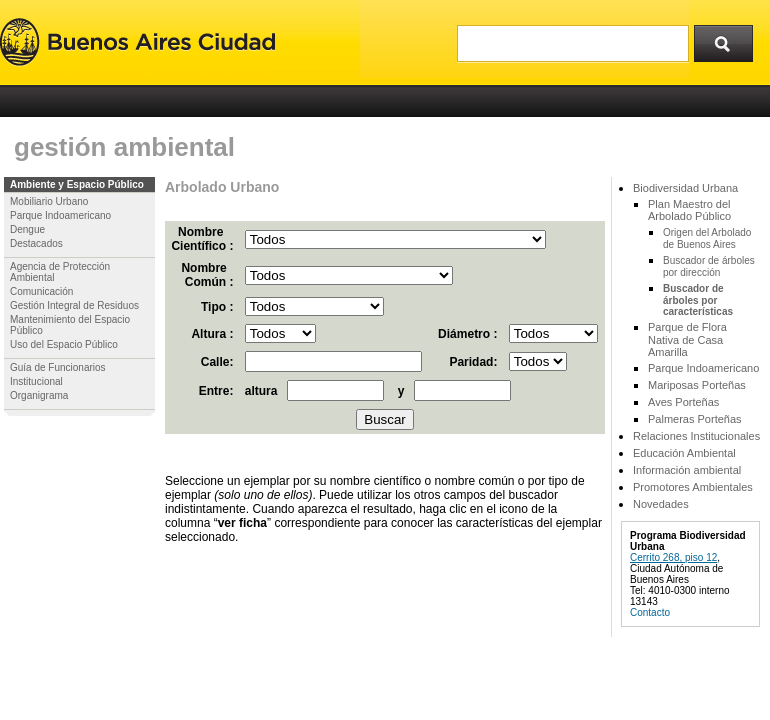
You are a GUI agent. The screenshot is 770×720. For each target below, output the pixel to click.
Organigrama (39, 395)
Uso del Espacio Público (64, 344)
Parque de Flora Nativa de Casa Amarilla (687, 339)
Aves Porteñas (683, 402)
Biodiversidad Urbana (685, 188)
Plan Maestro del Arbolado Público (689, 210)
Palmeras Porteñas (695, 419)
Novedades (661, 504)
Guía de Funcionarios (58, 367)
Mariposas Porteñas (697, 385)
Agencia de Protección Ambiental (60, 272)
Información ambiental (687, 470)
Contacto (650, 612)
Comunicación (41, 291)
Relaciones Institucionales (696, 436)
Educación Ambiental (684, 453)
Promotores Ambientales (693, 487)
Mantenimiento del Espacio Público (70, 325)
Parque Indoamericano (60, 215)
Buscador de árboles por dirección (709, 266)
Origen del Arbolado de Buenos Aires (707, 238)
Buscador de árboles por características (698, 300)
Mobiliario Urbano (49, 201)
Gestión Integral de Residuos (74, 305)
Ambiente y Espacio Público (77, 184)
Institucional (36, 381)
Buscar (730, 39)
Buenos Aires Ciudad (137, 42)
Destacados (36, 243)
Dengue (27, 229)
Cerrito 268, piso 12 (673, 557)
